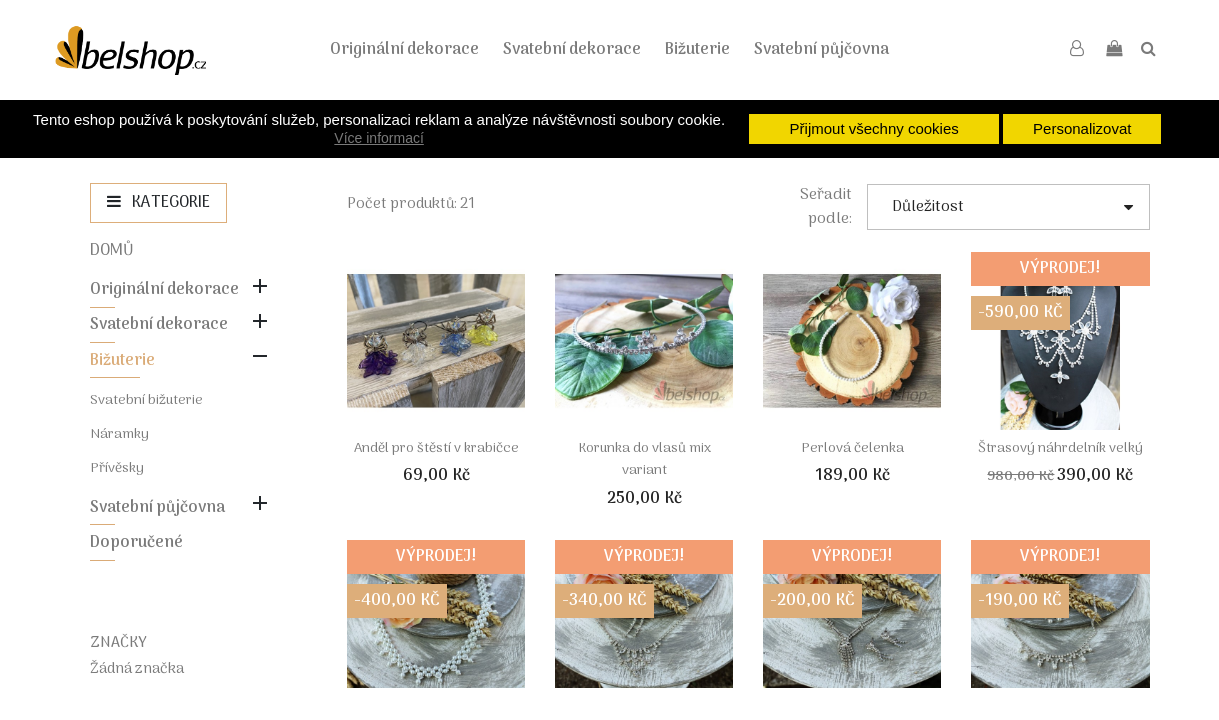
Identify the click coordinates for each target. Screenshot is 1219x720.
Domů (112, 251)
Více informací (378, 138)
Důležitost (1012, 207)
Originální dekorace (404, 50)
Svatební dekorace (572, 50)
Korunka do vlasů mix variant (644, 459)
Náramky (119, 434)
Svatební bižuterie (146, 400)
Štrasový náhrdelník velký (1060, 448)
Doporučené (136, 543)
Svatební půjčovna (821, 50)
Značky (118, 643)
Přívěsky (117, 468)
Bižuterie (697, 50)
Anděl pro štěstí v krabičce (436, 448)
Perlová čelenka (852, 448)
